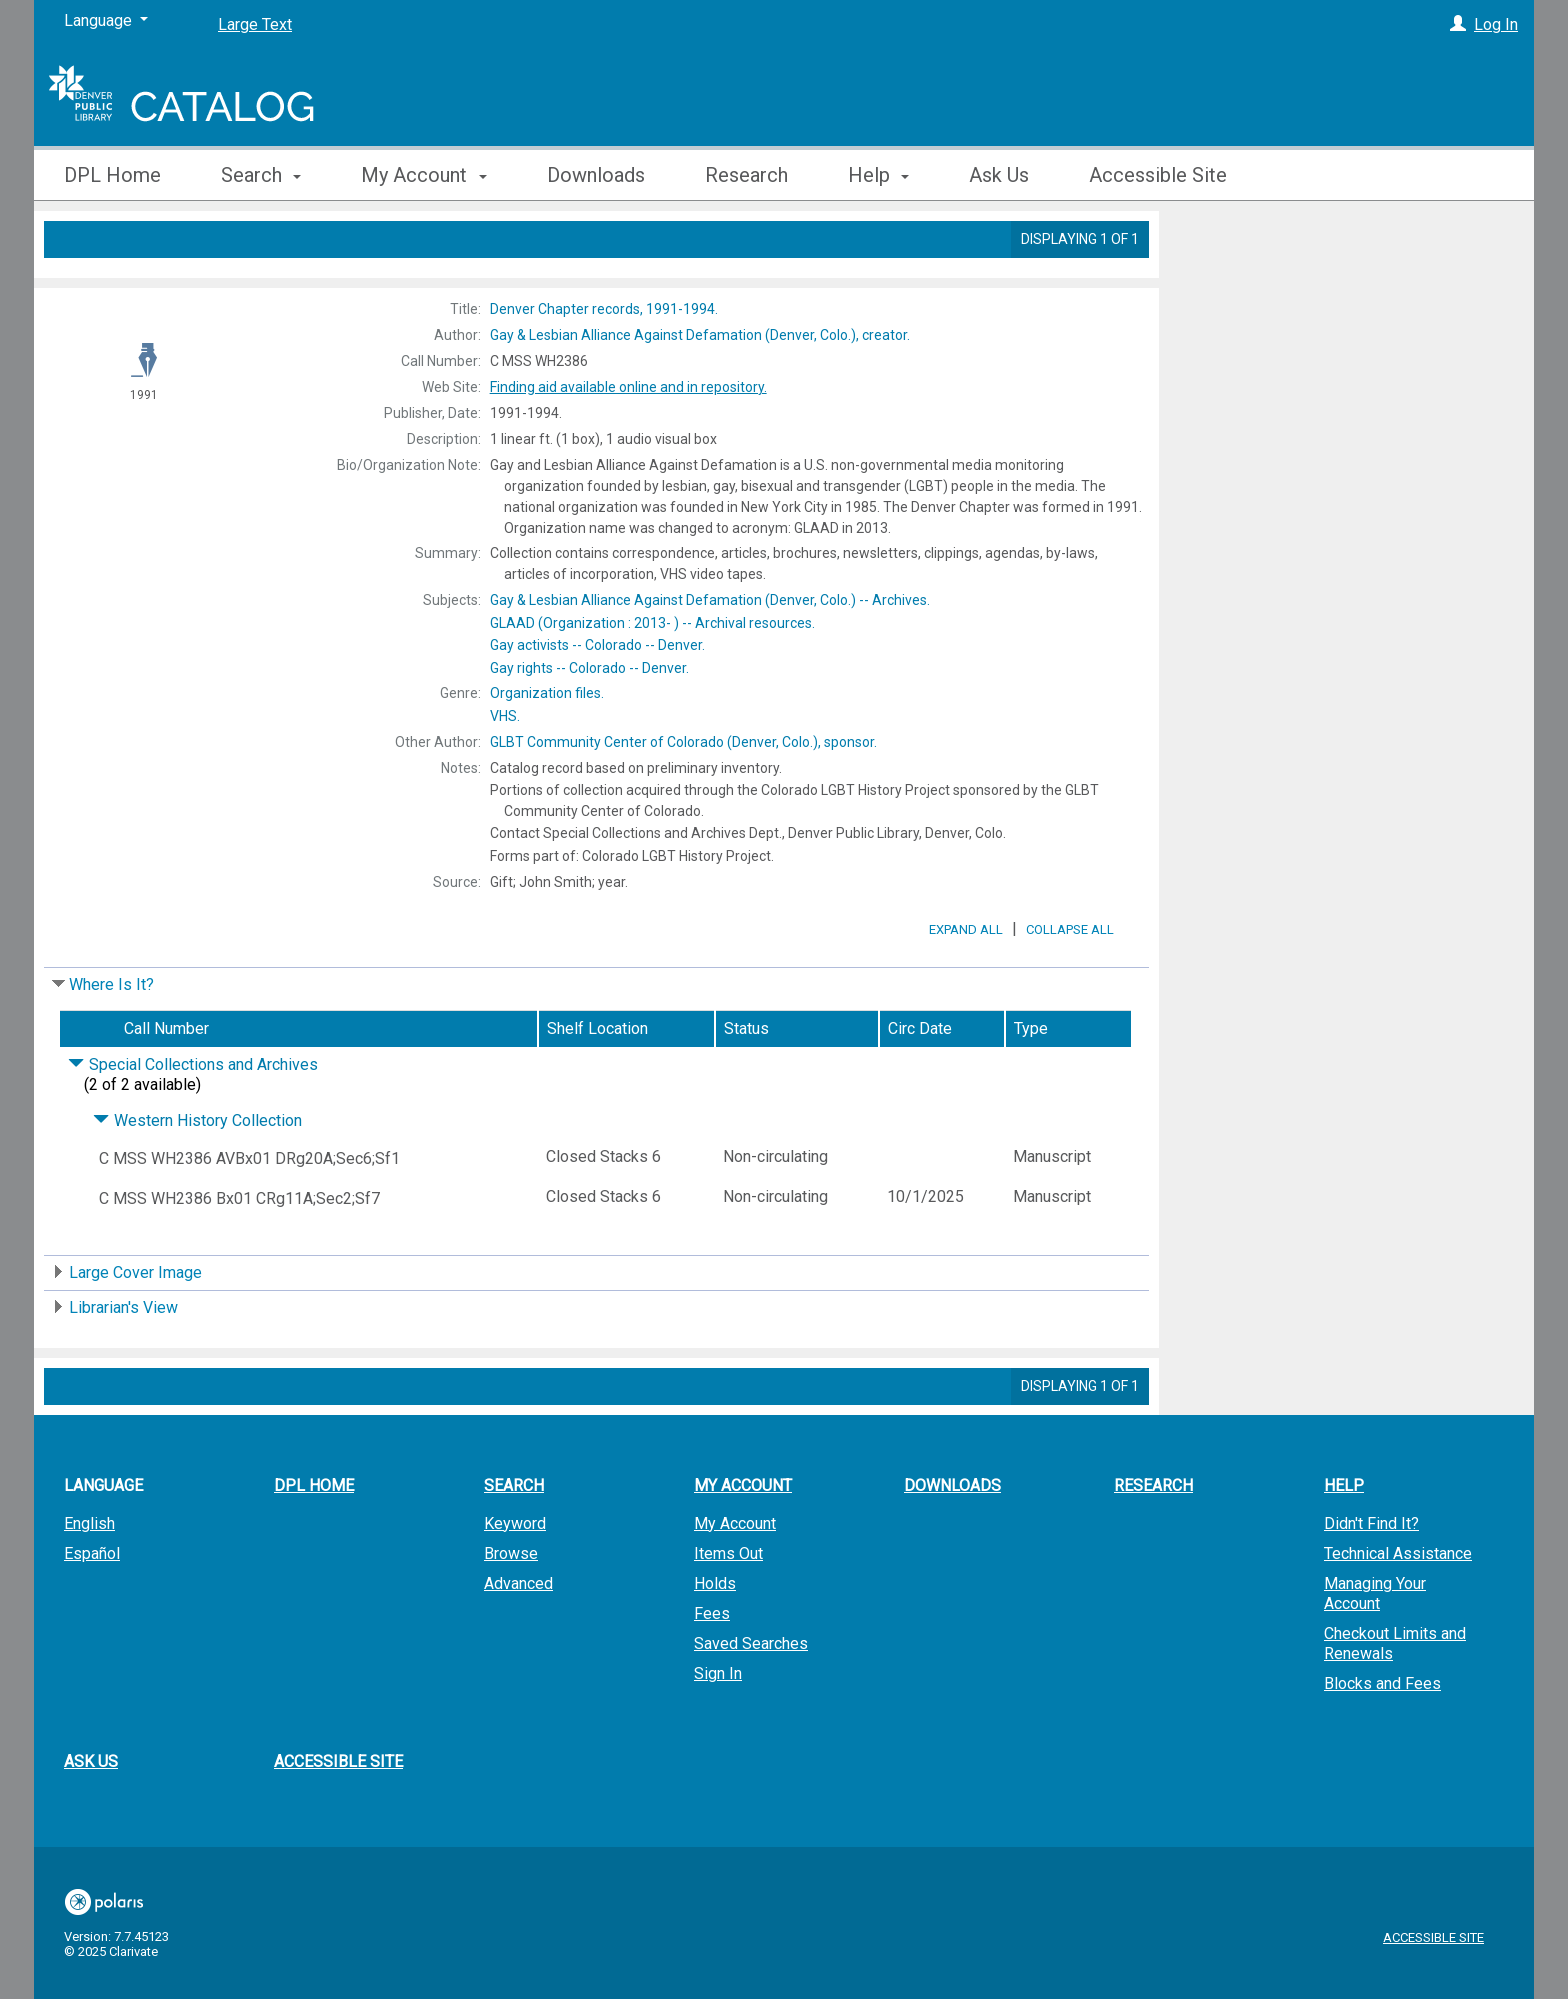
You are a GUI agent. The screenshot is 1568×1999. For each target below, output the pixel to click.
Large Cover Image (135, 1328)
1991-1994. (604, 309)
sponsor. (683, 742)
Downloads (596, 175)
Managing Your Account (1375, 1649)
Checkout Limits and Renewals (1395, 1699)
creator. (700, 335)
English (89, 1579)
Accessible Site (1158, 175)
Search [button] (261, 175)
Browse (511, 1609)
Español (92, 1609)
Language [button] (103, 1541)
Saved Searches (751, 1699)
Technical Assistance (1398, 1609)
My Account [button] (423, 175)
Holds (715, 1639)
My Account (735, 1579)
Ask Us (999, 175)
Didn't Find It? (1371, 1579)
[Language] (106, 21)
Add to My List (1344, 283)
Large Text (255, 24)
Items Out (728, 1609)
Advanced (518, 1639)
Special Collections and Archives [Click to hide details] (193, 1120)
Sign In (718, 1729)
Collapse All (1070, 985)
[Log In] (1458, 24)
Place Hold (1236, 242)
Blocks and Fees (1382, 1739)
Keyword (515, 1579)
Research (746, 175)
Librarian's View (123, 1363)
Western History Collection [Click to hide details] (197, 1176)
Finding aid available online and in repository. (628, 387)
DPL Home (112, 175)
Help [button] (878, 175)
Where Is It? (111, 1040)
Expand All (966, 985)
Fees (712, 1669)
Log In (1496, 24)
